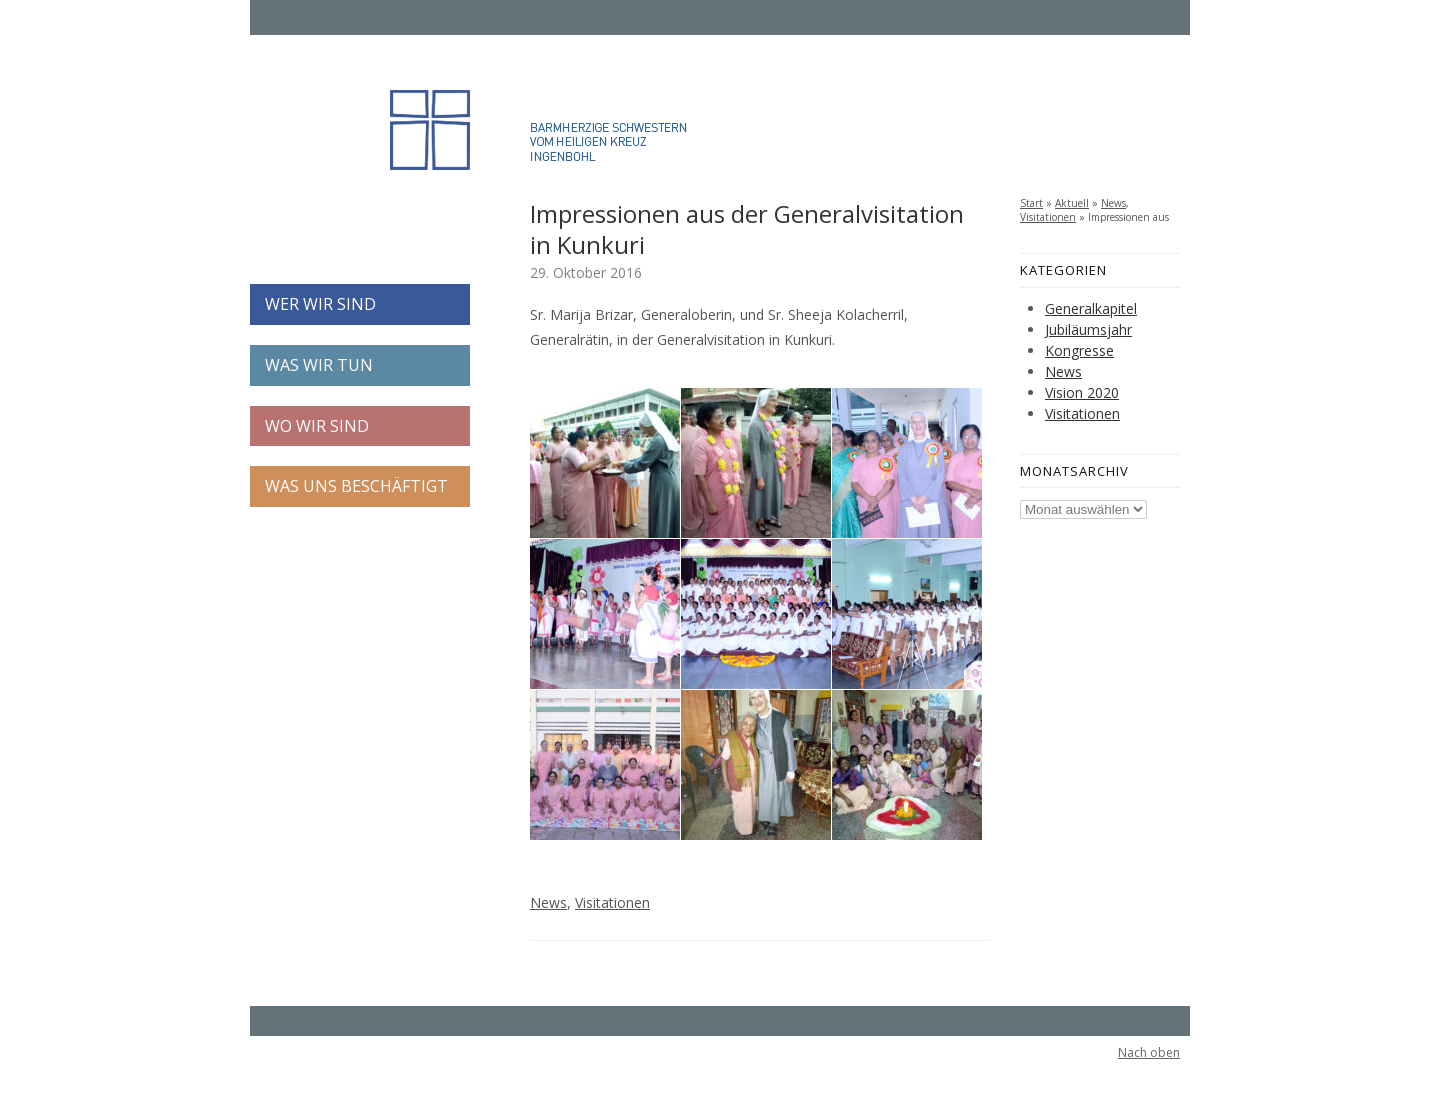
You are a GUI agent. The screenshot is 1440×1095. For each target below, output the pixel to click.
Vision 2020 (1082, 392)
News (548, 902)
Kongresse (1079, 350)
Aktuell (1072, 203)
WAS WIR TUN (319, 365)
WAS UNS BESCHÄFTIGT (356, 486)
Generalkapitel (1091, 308)
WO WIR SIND (317, 426)
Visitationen (612, 902)
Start (1031, 203)
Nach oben (1149, 1053)
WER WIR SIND (320, 304)
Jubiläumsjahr (1088, 329)
